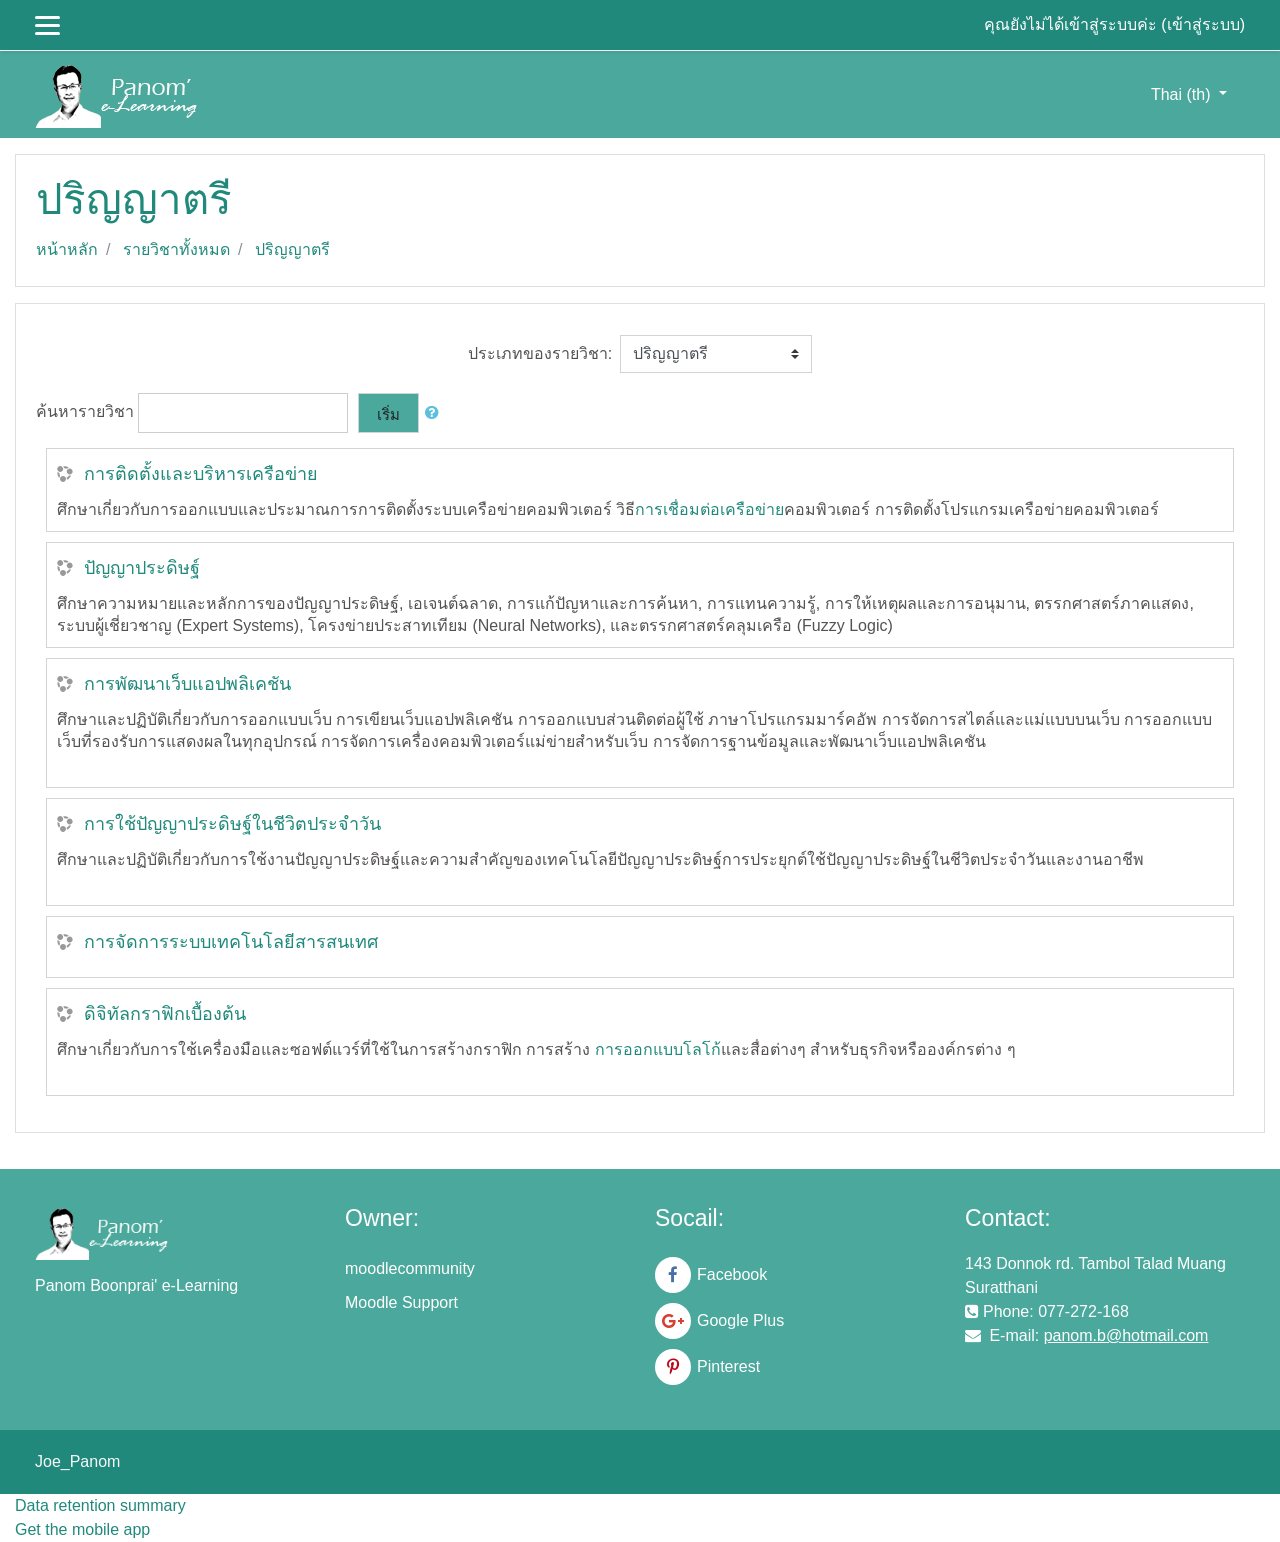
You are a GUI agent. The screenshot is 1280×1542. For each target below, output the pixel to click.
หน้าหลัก (67, 249)
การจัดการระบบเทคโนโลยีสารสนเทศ (231, 942)
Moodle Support (401, 1302)
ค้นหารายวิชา (85, 412)
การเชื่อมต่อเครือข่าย (709, 509)
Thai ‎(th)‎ (1183, 94)
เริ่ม (388, 414)
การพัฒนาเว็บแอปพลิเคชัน (187, 684)
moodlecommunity (410, 1268)
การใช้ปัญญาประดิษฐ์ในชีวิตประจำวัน (232, 824)
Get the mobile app (82, 1529)
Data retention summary (100, 1505)
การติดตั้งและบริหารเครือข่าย (201, 474)
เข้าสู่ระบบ (1203, 24)
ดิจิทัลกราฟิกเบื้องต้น (165, 1014)
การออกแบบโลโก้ (658, 1049)
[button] (436, 413)
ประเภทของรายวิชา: (540, 353)
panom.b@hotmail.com (1126, 1335)
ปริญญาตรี (292, 249)
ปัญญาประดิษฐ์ (142, 568)
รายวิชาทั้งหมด (176, 249)
